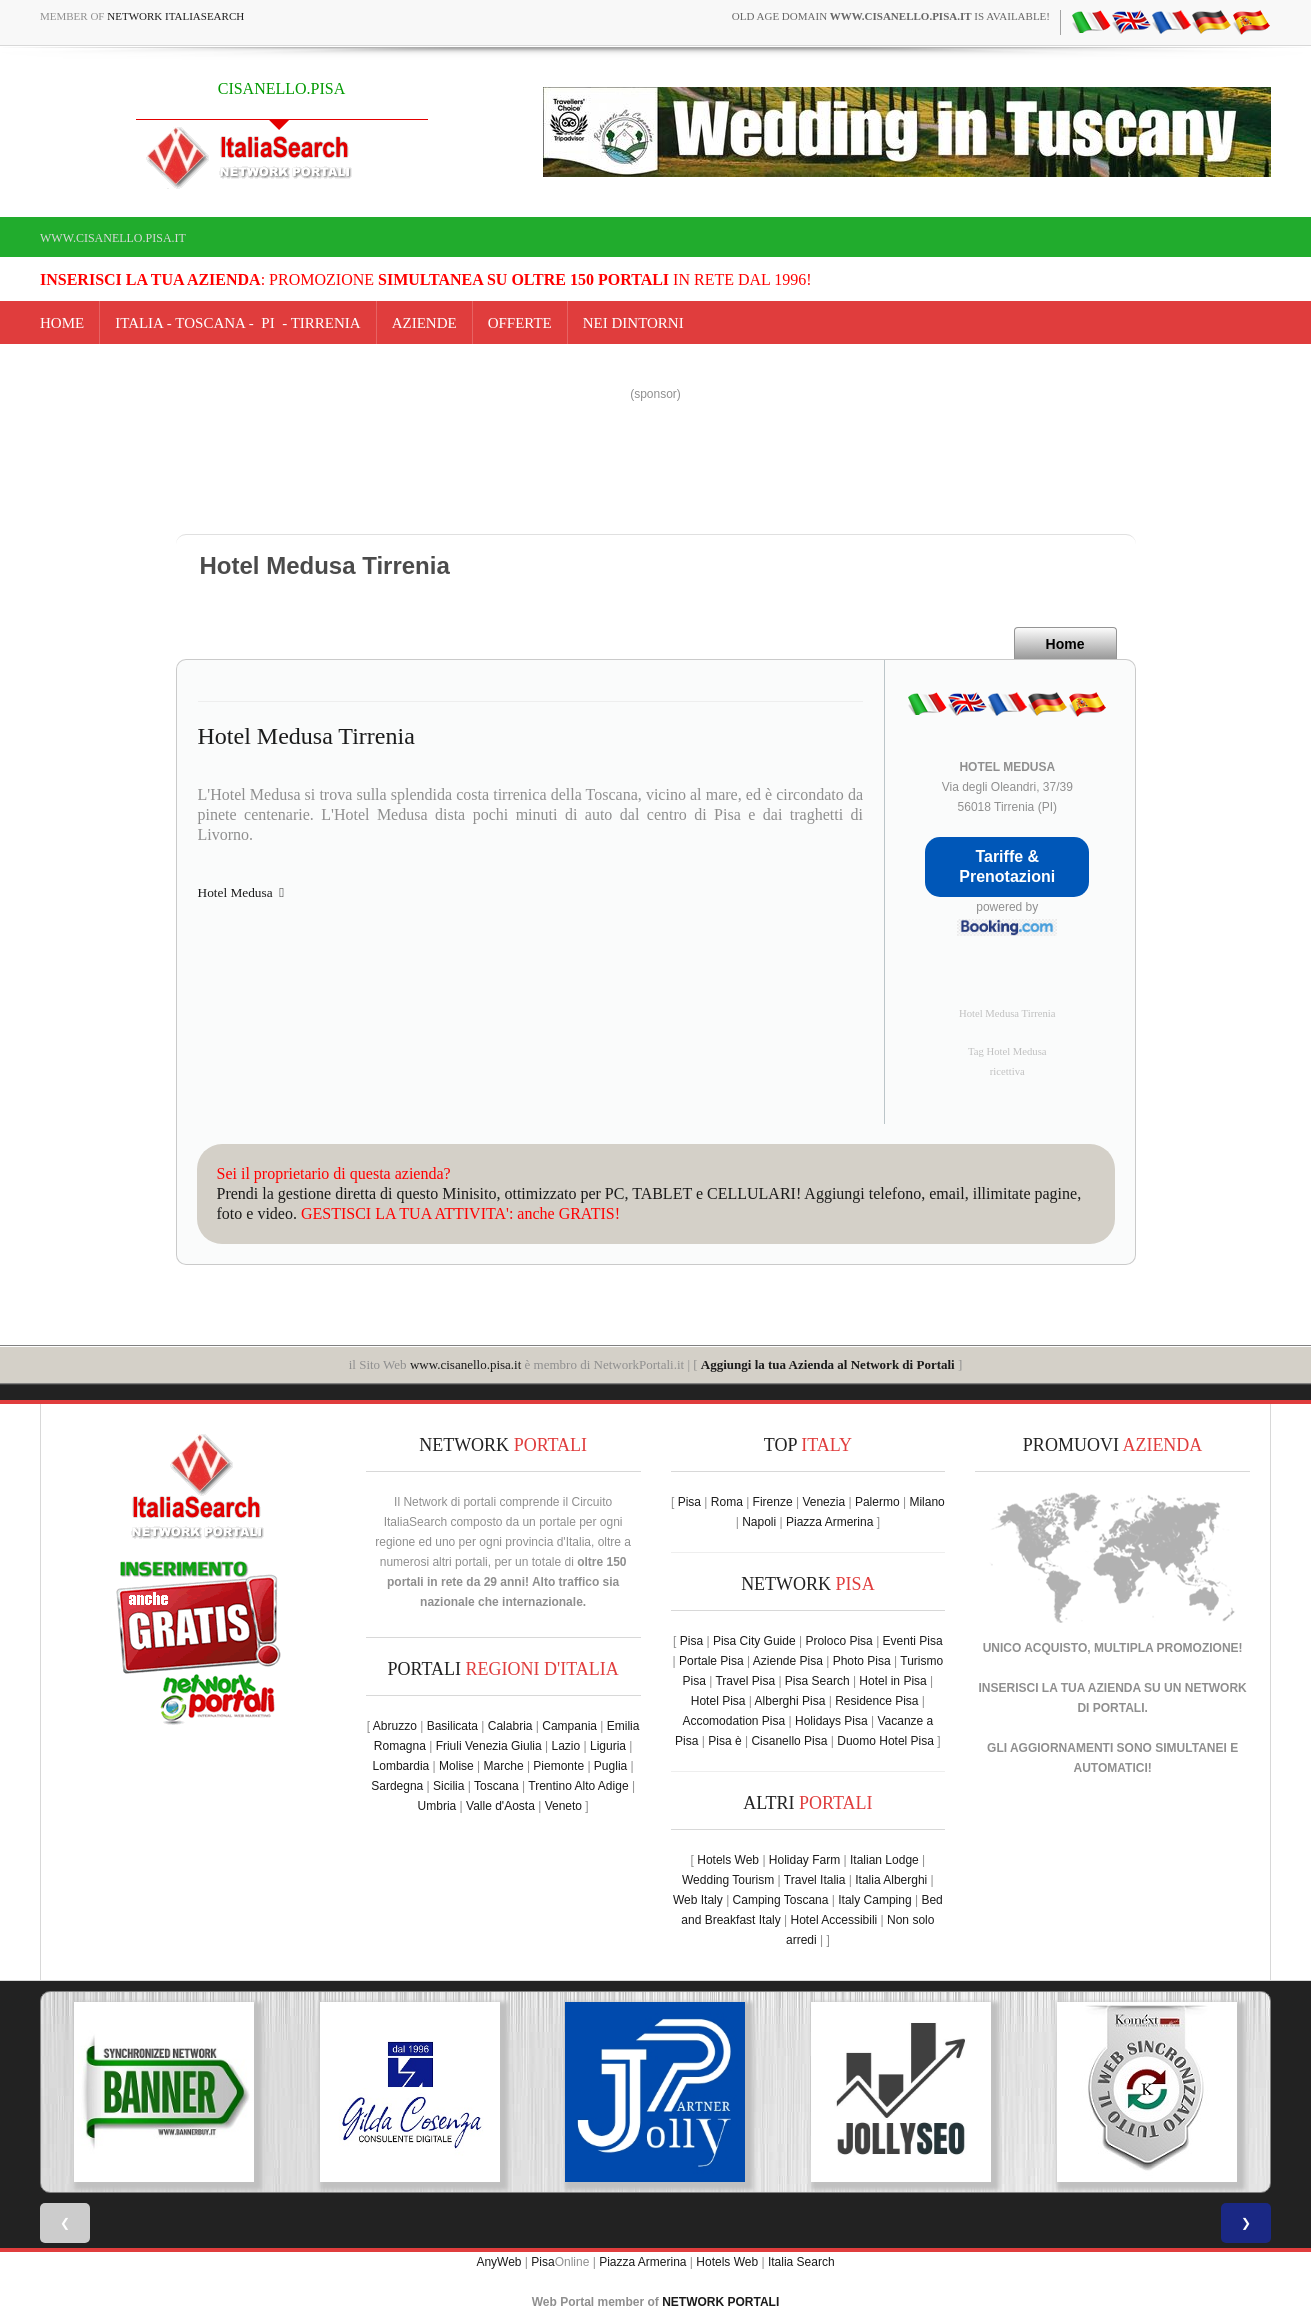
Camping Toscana (781, 1900)
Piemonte (558, 1766)
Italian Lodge (884, 1860)
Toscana (496, 1786)
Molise (456, 1766)
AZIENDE (424, 323)
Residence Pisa (876, 1701)
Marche (504, 1766)
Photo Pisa (862, 1661)
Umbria (437, 1806)
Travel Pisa (745, 1681)
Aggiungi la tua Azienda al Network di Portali (828, 1364)
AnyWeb (498, 2262)
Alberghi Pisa (790, 1701)
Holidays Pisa (831, 1721)
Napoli (759, 1522)
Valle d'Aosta (500, 1806)
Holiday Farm (804, 1860)
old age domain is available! (891, 16)
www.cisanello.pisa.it (113, 238)
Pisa (689, 1502)
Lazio (565, 1746)
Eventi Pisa (913, 1641)
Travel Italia (815, 1880)
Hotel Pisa (718, 1701)
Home (62, 323)
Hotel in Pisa (892, 1681)
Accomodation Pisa (733, 1721)
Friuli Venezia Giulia (489, 1746)
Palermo (877, 1502)
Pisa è (724, 1741)
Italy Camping (874, 1900)
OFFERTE (520, 323)
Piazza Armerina (829, 1522)
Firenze (773, 1502)
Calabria (510, 1726)
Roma (727, 1502)
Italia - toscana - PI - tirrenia (237, 323)
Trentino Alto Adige (578, 1786)
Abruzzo (395, 1726)
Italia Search (801, 2262)
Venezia (823, 1502)
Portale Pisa (711, 1661)
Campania (569, 1726)
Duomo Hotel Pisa (885, 1741)
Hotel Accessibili (834, 1920)
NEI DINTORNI (633, 323)
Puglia (610, 1766)
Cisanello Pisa (789, 1741)
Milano (926, 1502)
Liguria (608, 1746)
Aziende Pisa (788, 1661)
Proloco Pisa (838, 1641)
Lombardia (401, 1766)
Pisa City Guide (754, 1641)
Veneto (563, 1806)
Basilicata (452, 1726)
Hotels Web (728, 1860)
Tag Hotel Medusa (1007, 1051)
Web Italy (698, 1900)
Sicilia (448, 1786)
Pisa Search (817, 1681)
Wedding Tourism (728, 1880)
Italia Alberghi (891, 1880)
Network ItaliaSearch (175, 16)
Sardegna (397, 1786)
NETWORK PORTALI (720, 2302)
